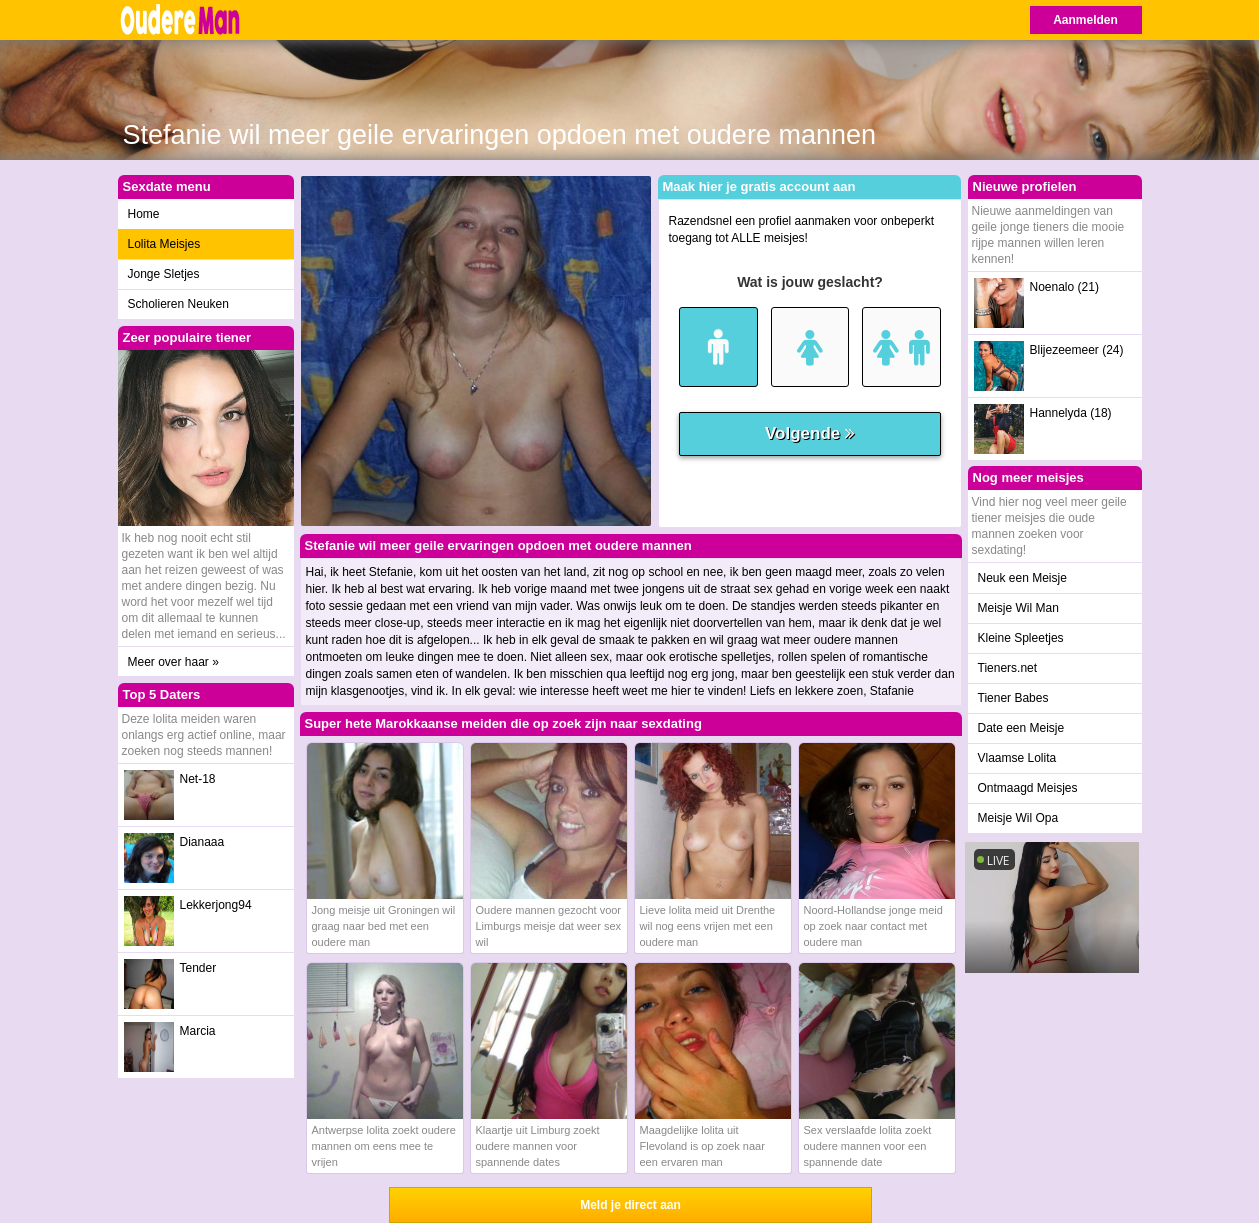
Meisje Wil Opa (1018, 818)
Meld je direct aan (630, 1205)
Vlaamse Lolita (1017, 758)
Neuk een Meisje (1022, 578)
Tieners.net (1008, 668)
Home (144, 214)
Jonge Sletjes (164, 274)
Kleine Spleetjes (1021, 638)
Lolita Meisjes (164, 244)
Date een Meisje (1021, 728)
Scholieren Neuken (178, 304)
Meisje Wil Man (1018, 608)
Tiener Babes (1013, 698)
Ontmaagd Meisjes (1028, 788)
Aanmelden (1085, 20)
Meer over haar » (173, 662)
